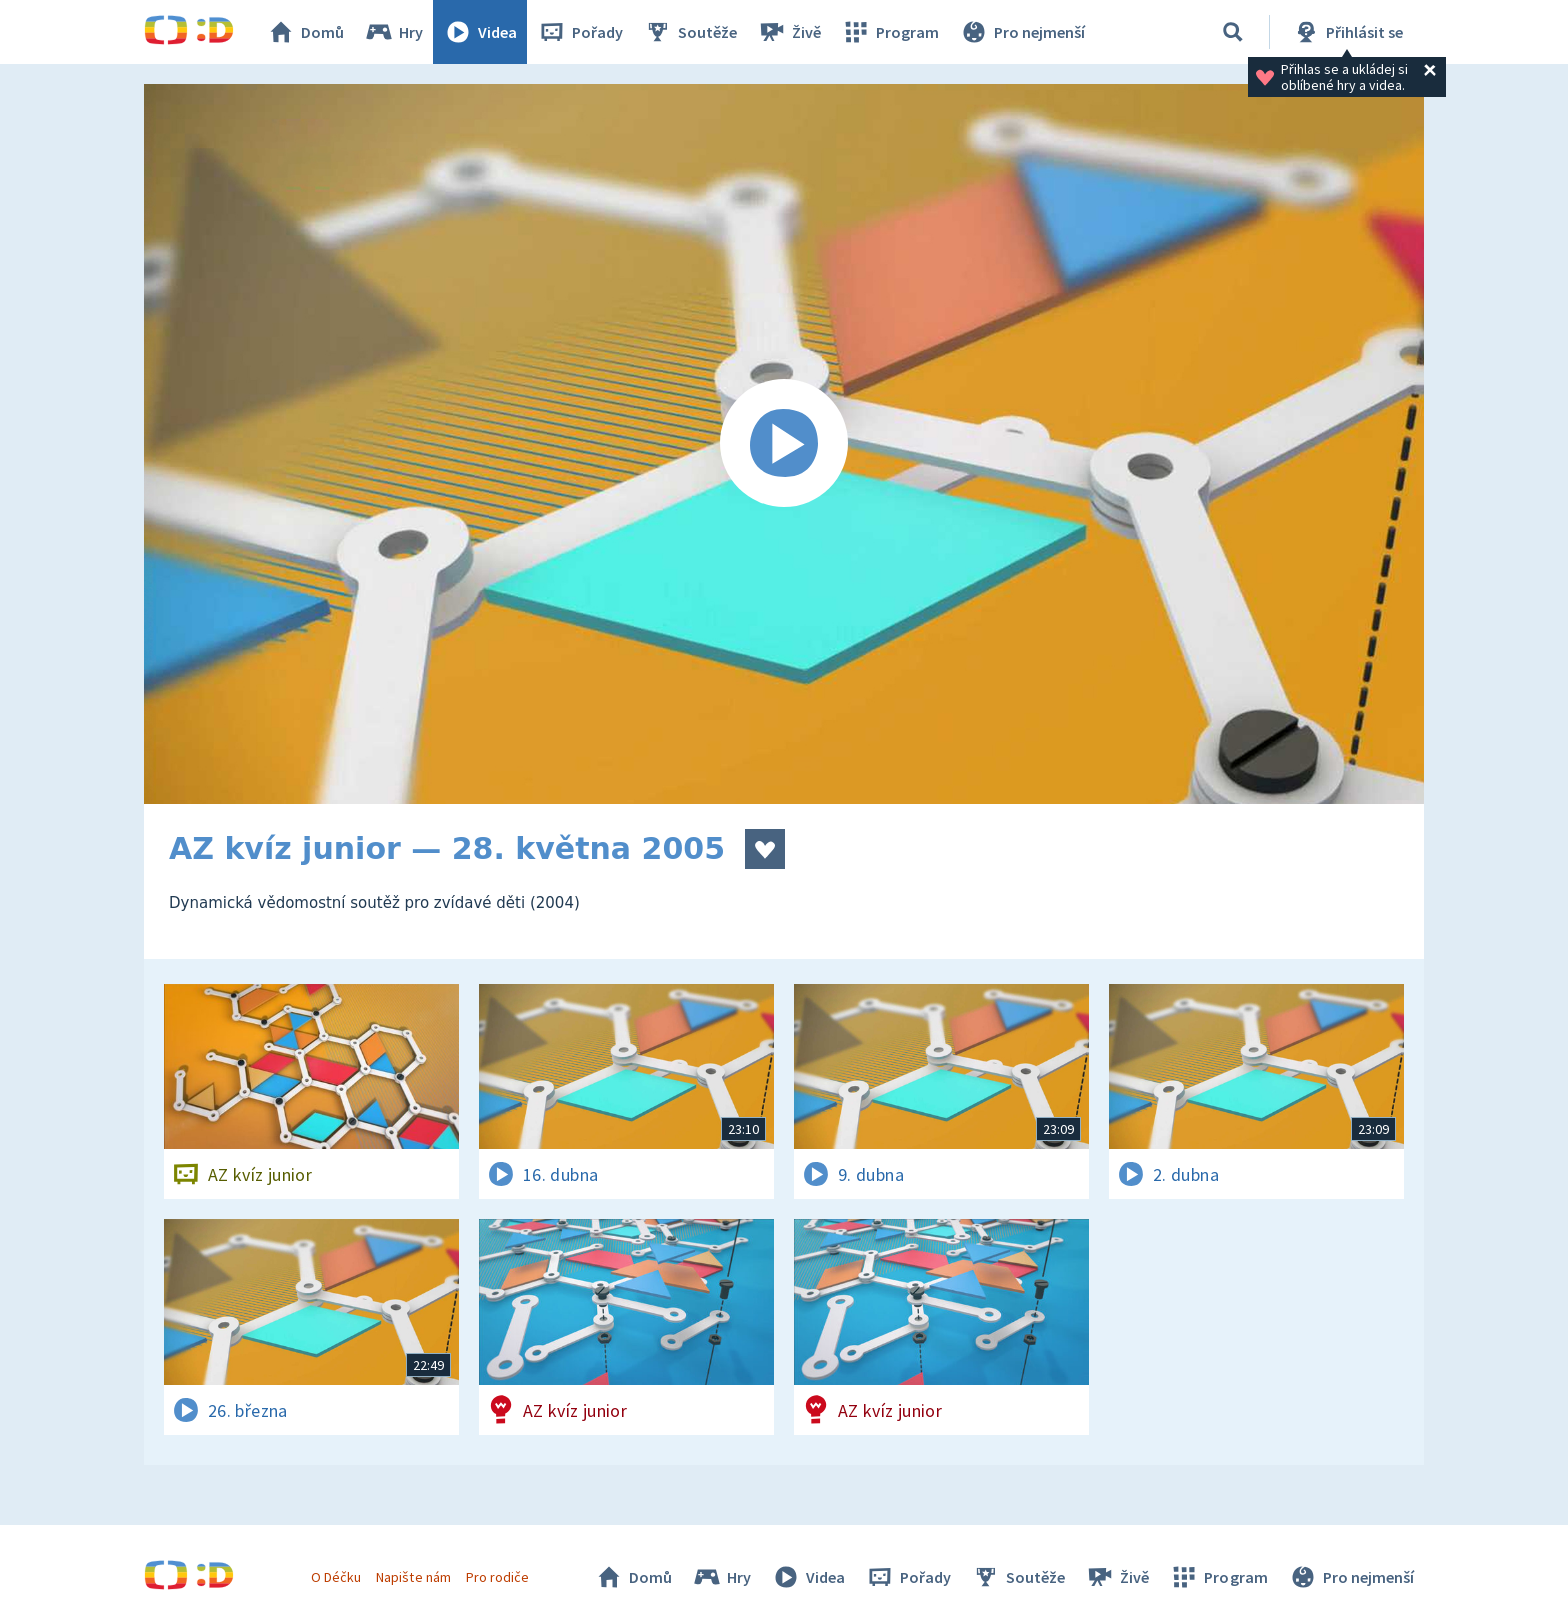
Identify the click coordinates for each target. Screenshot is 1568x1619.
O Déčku (336, 1577)
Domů (305, 32)
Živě (789, 32)
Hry (393, 32)
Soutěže (690, 32)
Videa (480, 32)
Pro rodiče (497, 1577)
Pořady (580, 32)
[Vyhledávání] (1233, 32)
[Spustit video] (784, 444)
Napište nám (413, 1577)
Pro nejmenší (1022, 32)
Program (890, 32)
